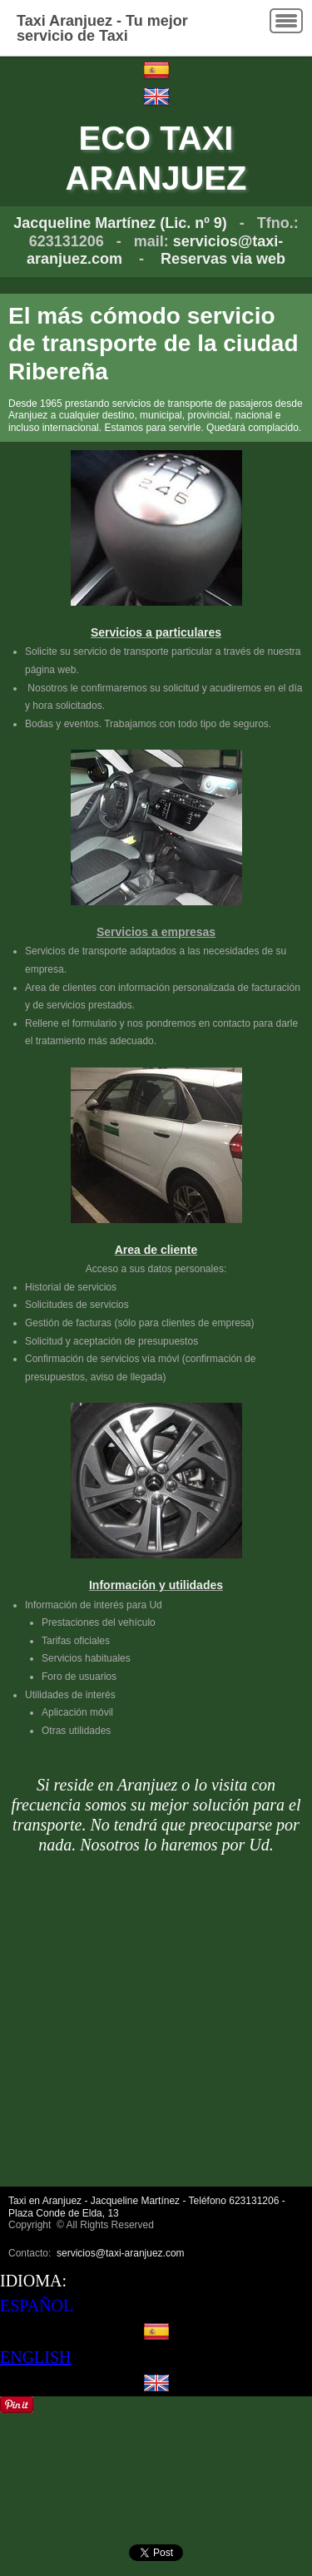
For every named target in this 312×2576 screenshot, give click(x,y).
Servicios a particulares (156, 632)
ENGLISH (36, 2357)
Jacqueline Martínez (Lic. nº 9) (120, 223)
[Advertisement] (156, 2031)
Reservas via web (223, 258)
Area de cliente (156, 1249)
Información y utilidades (156, 1585)
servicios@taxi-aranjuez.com (121, 2253)
